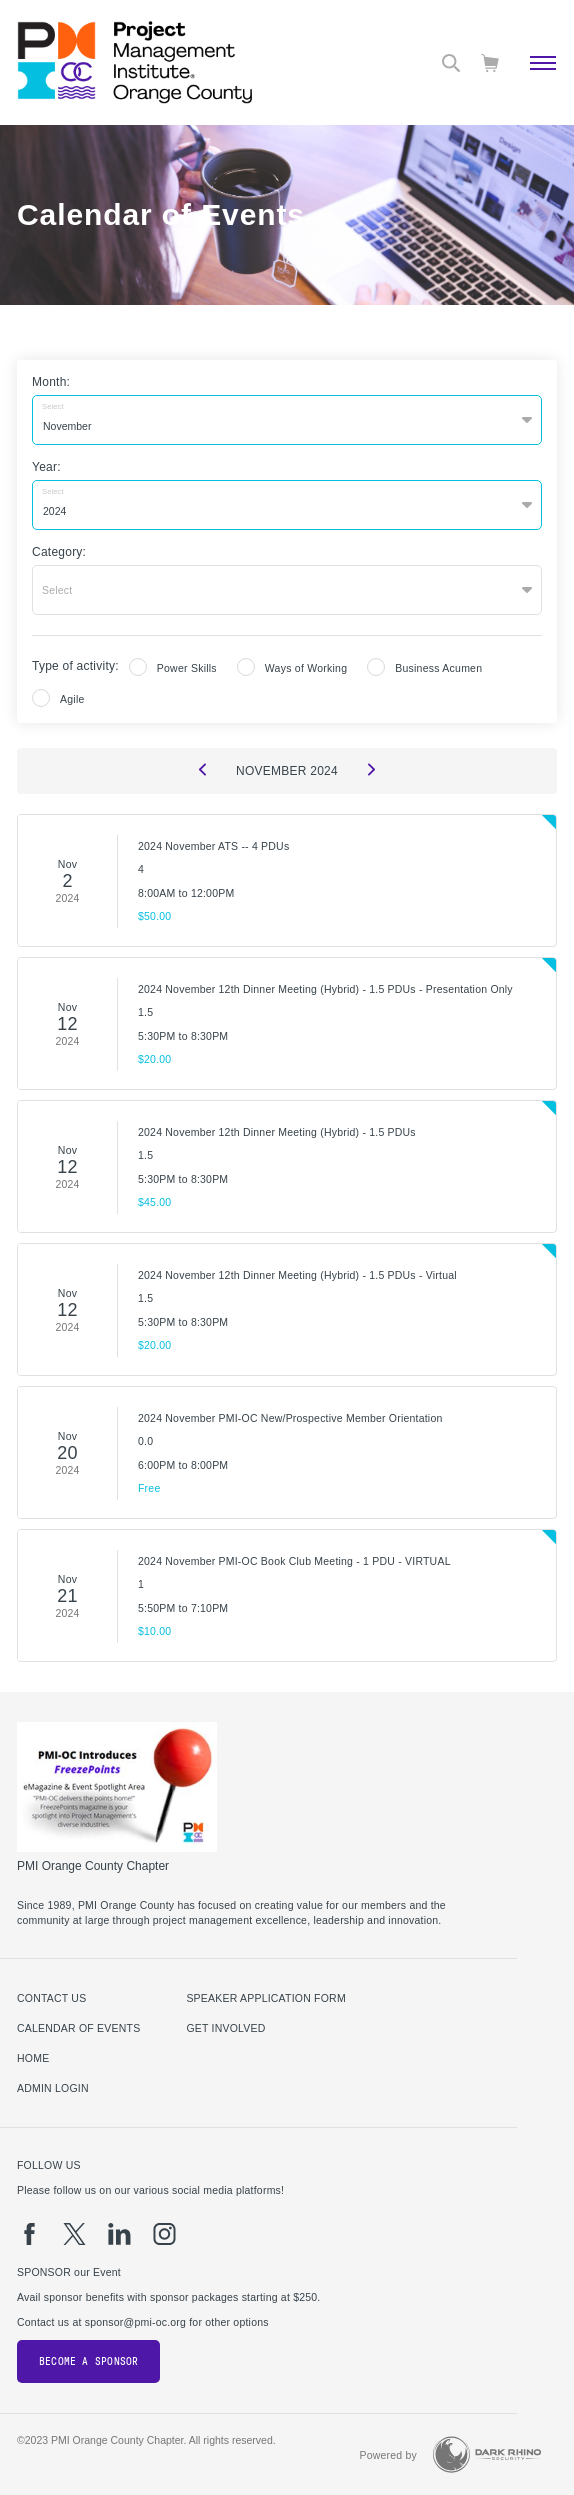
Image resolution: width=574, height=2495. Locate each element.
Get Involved (225, 2028)
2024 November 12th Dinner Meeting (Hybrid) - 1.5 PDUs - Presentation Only (325, 989)
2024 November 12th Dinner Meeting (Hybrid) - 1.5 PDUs (277, 1132)
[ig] (164, 2234)
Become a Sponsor (88, 2361)
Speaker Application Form (265, 1998)
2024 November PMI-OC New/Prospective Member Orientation (290, 1418)
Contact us (51, 1998)
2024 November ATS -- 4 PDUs (213, 846)
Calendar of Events (78, 2028)
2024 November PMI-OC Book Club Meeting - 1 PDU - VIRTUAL (294, 1561)
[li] (119, 2234)
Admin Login (53, 2088)
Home (33, 2058)
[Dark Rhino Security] (487, 2454)
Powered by (388, 2455)
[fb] (29, 2234)
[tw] (74, 2234)
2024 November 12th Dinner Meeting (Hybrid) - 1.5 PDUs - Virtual (297, 1275)
